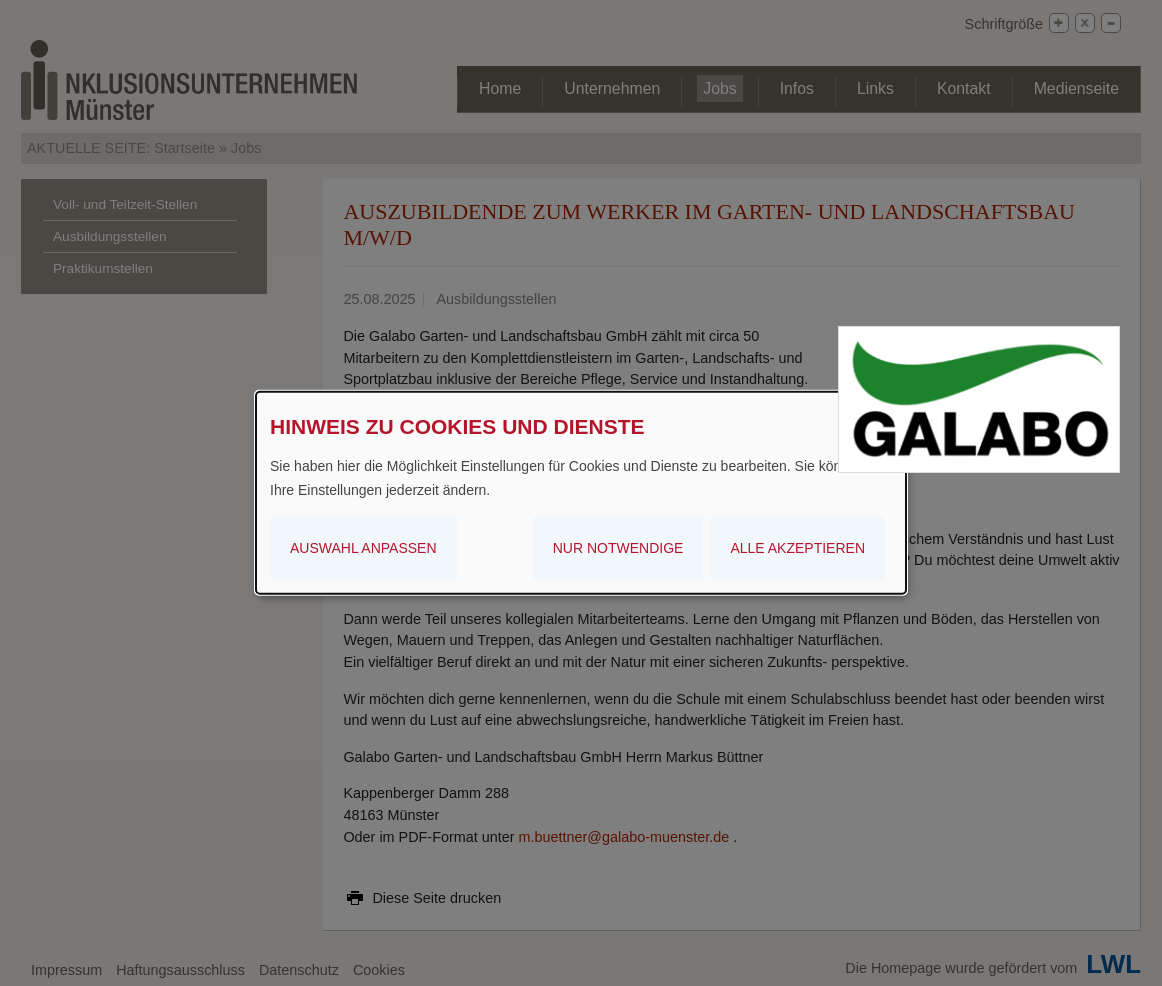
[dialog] (581, 493)
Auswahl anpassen (363, 547)
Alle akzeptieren (797, 547)
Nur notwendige (618, 547)
